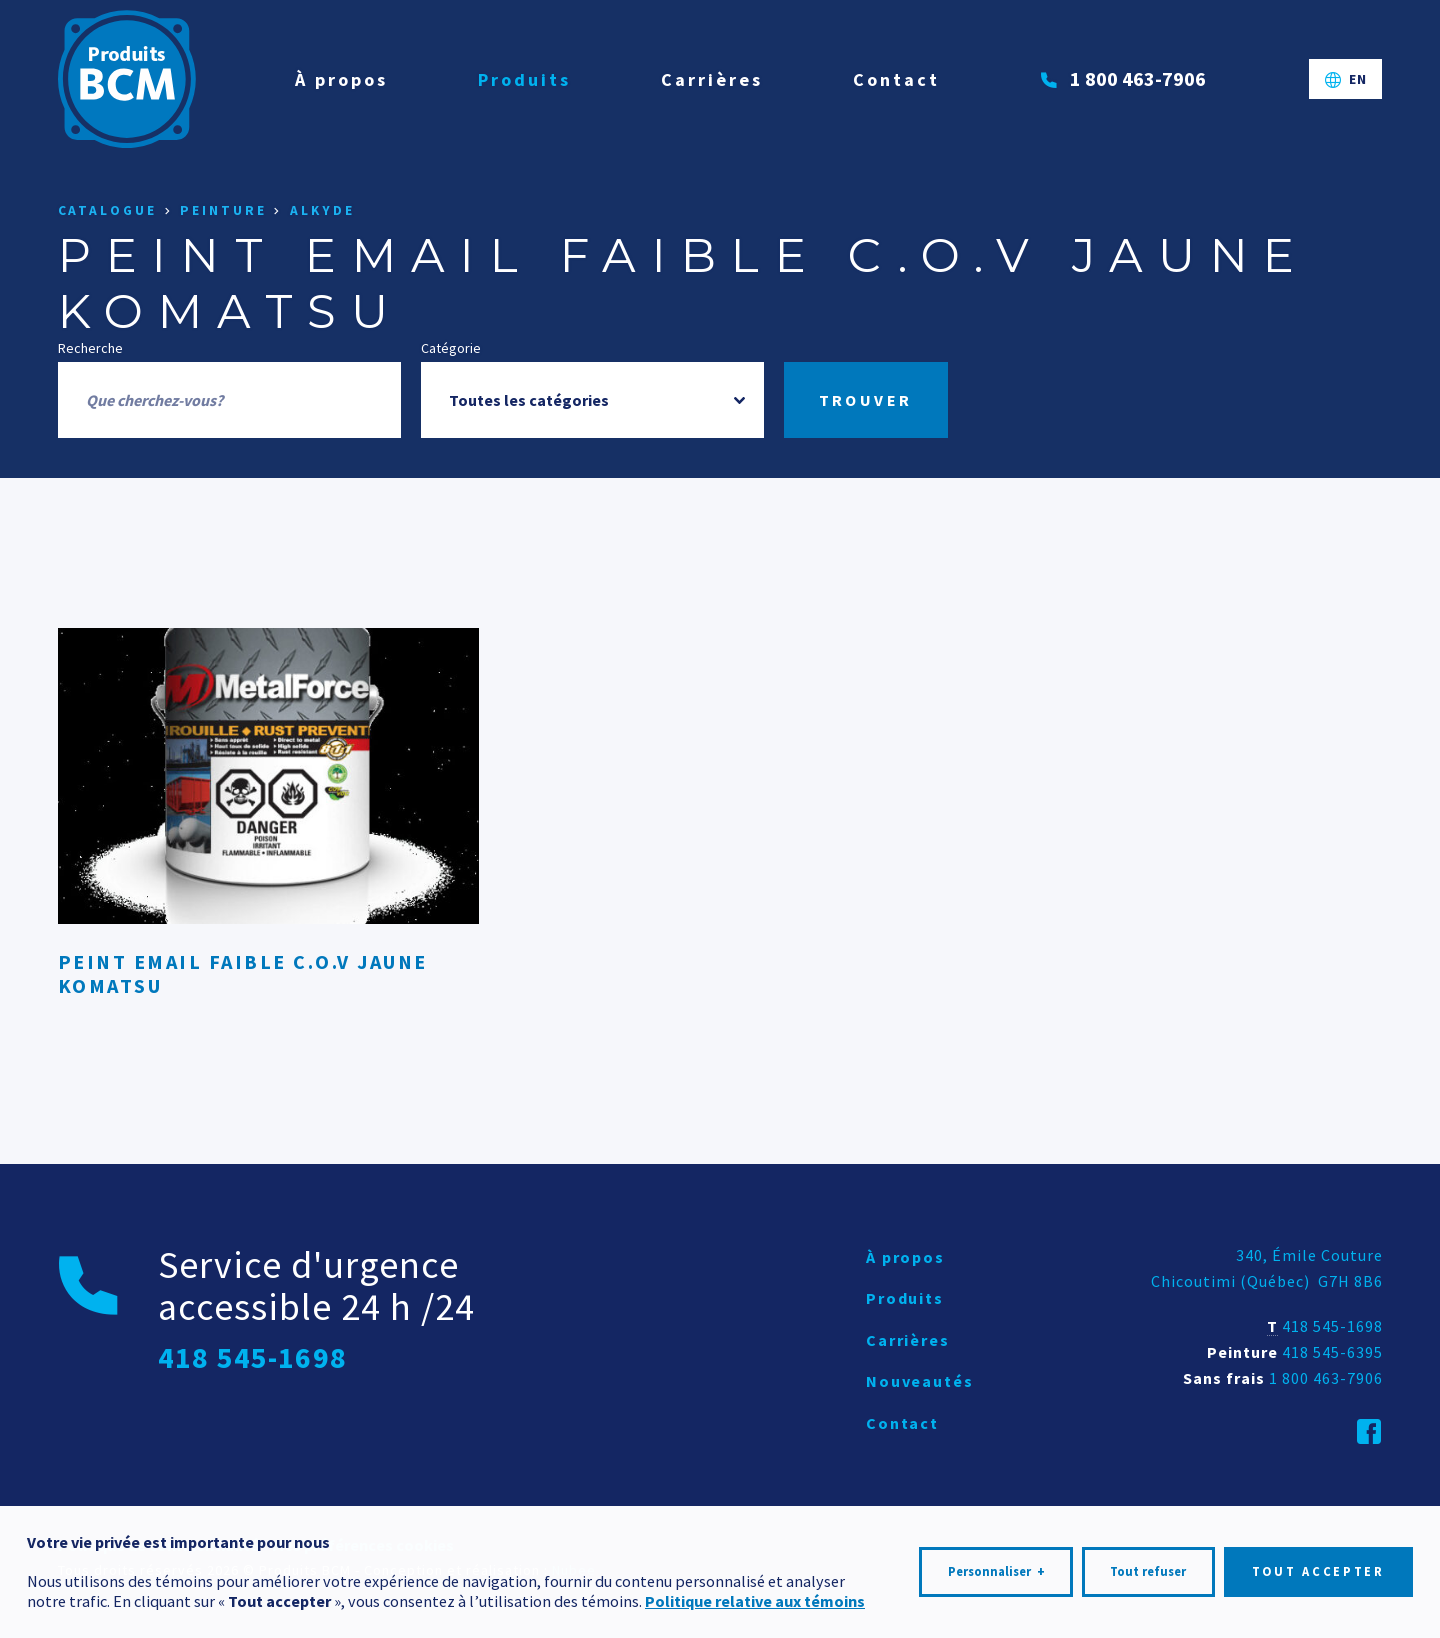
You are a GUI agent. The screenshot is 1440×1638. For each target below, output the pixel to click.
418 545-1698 (1332, 1326)
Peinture (223, 210)
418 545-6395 (1332, 1352)
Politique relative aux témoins (755, 1595)
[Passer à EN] (1346, 79)
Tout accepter (1318, 1566)
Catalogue (107, 210)
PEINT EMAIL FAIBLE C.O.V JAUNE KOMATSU (243, 973)
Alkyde (322, 210)
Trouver (866, 400)
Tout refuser (1148, 1566)
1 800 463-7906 (1326, 1378)
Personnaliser (996, 1567)
